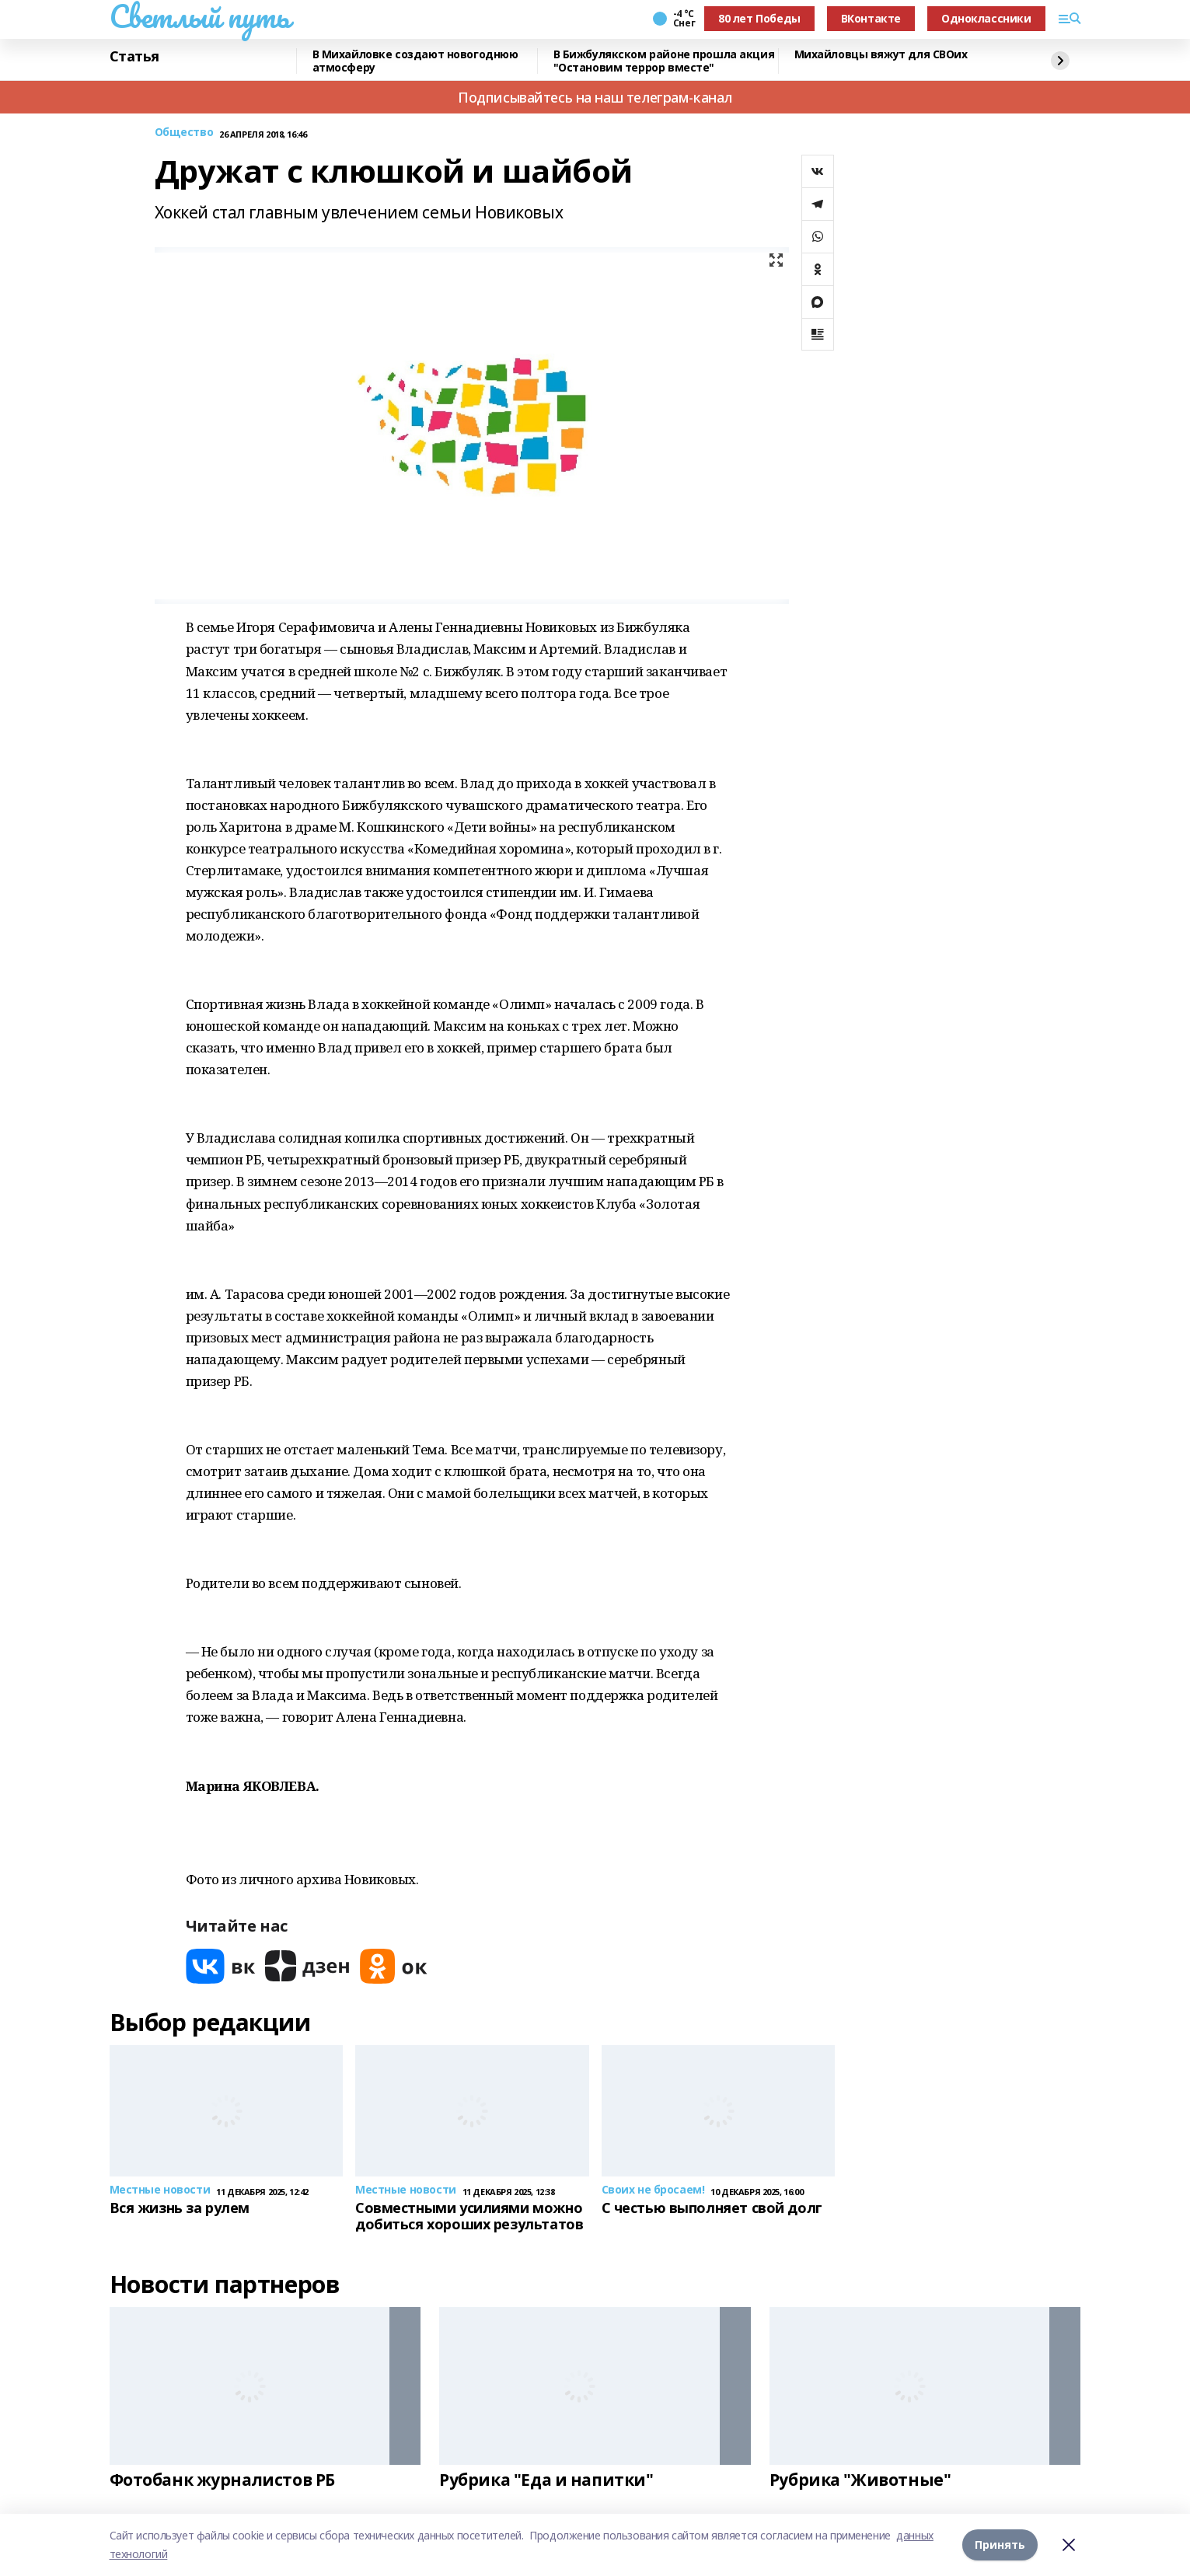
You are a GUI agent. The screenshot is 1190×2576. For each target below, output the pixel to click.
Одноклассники (986, 18)
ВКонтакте (871, 18)
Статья (134, 56)
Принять (1000, 2544)
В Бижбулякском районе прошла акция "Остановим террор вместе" (664, 61)
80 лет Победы (759, 18)
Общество (184, 132)
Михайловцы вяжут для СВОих (881, 54)
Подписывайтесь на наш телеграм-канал (595, 97)
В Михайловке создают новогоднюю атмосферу (415, 61)
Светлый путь (200, 16)
